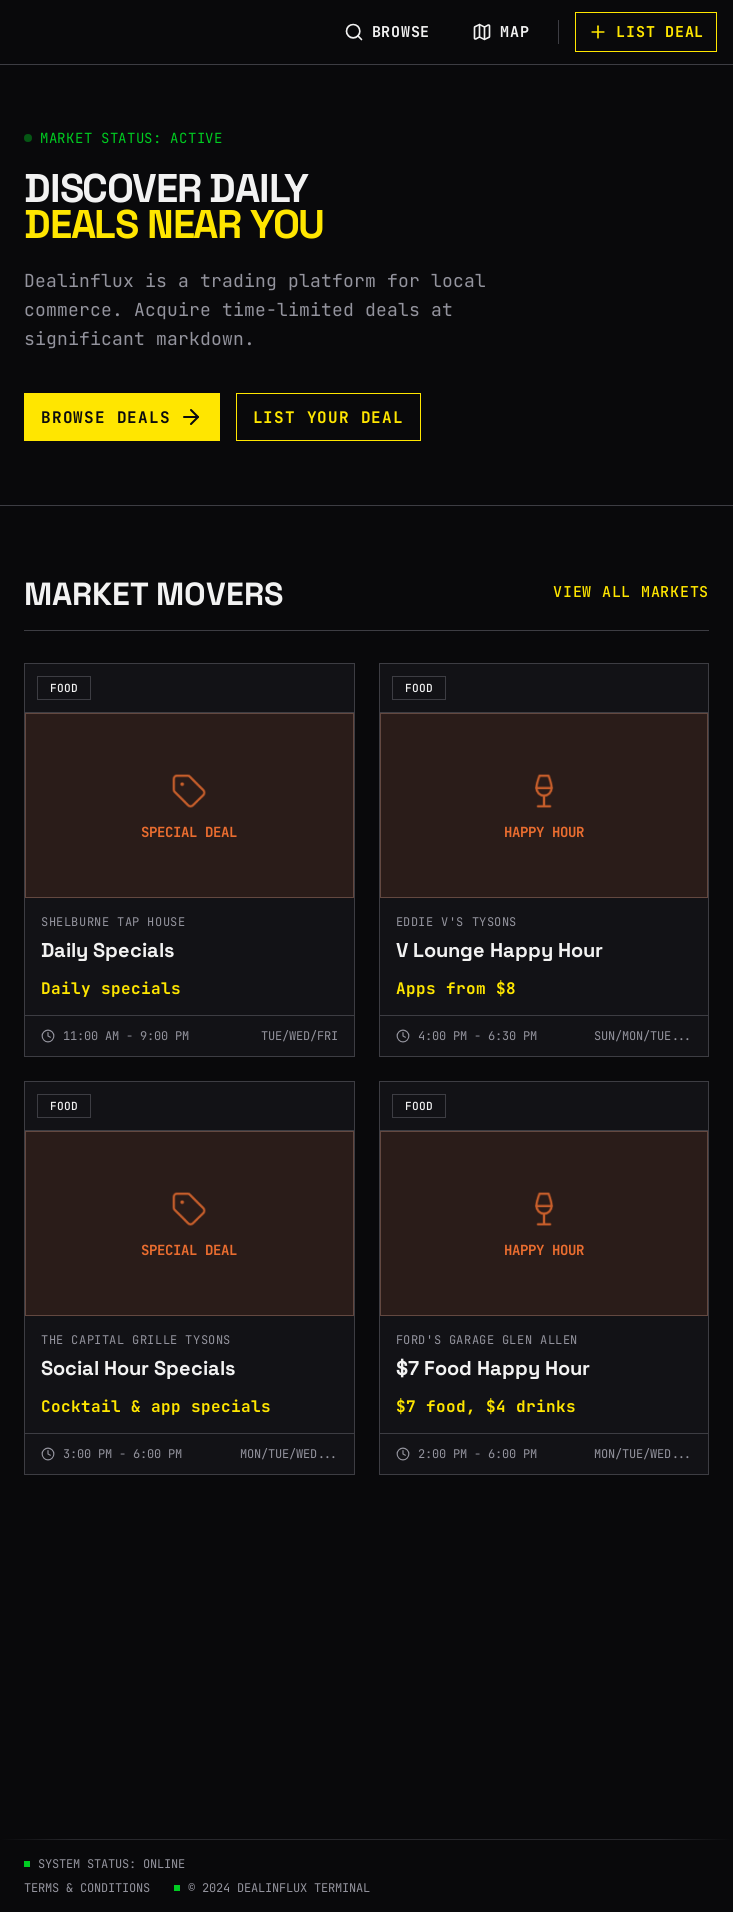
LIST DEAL (646, 32)
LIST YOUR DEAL (328, 417)
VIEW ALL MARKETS (631, 592)
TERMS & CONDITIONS (87, 1888)
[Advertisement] (366, 1689)
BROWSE (387, 32)
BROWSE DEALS (122, 417)
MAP (500, 32)
